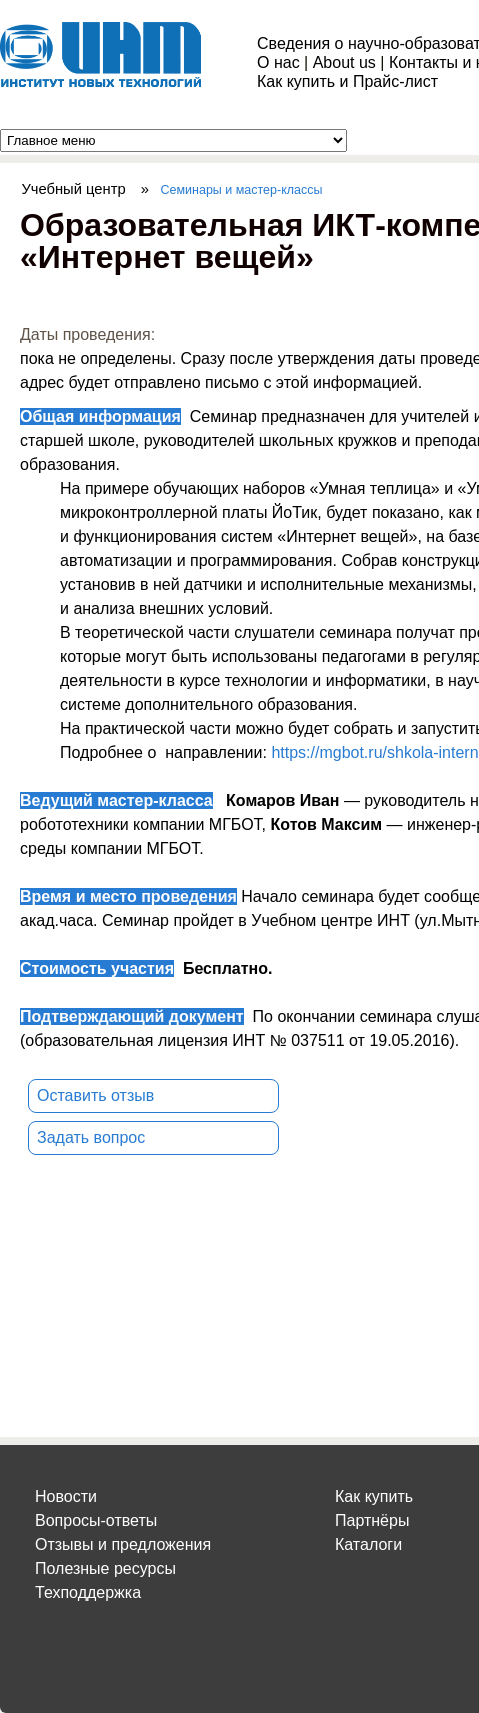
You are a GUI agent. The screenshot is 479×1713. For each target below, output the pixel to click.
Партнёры (372, 1520)
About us (344, 62)
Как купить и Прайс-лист (347, 81)
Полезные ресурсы (105, 1568)
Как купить (374, 1496)
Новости (66, 1496)
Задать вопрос (91, 1137)
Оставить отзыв (95, 1095)
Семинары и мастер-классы (242, 190)
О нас (278, 62)
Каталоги (368, 1544)
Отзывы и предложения (123, 1544)
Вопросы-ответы (96, 1520)
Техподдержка (88, 1592)
